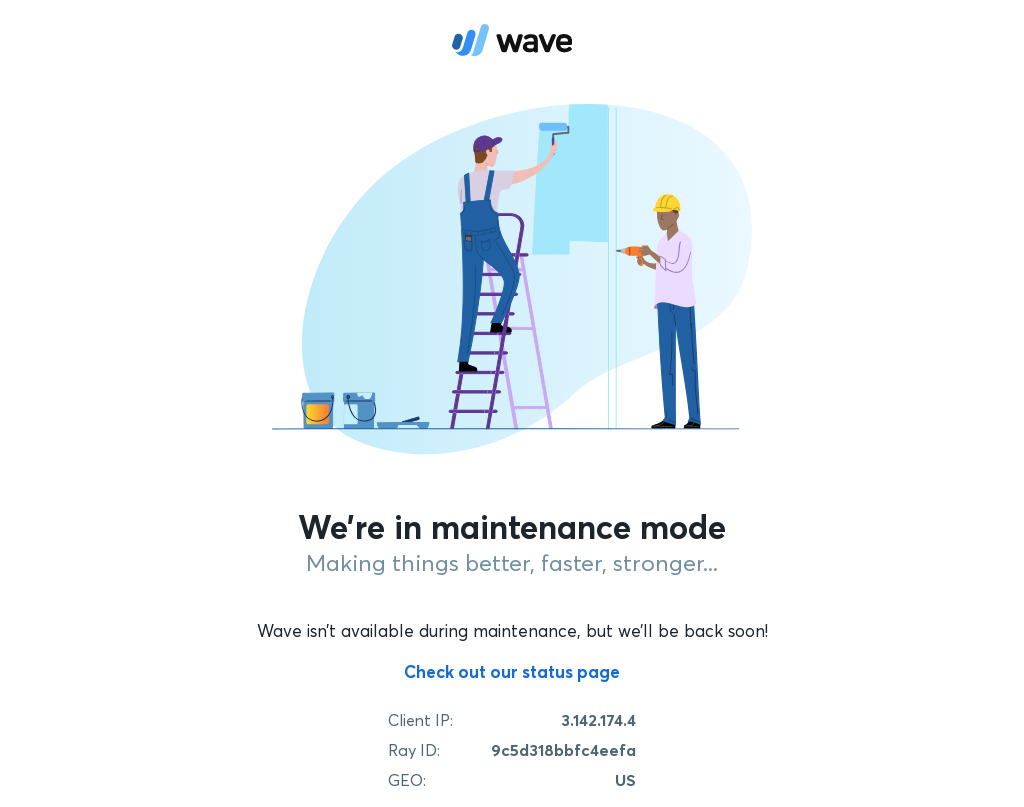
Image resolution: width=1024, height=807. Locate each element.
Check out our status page (512, 671)
